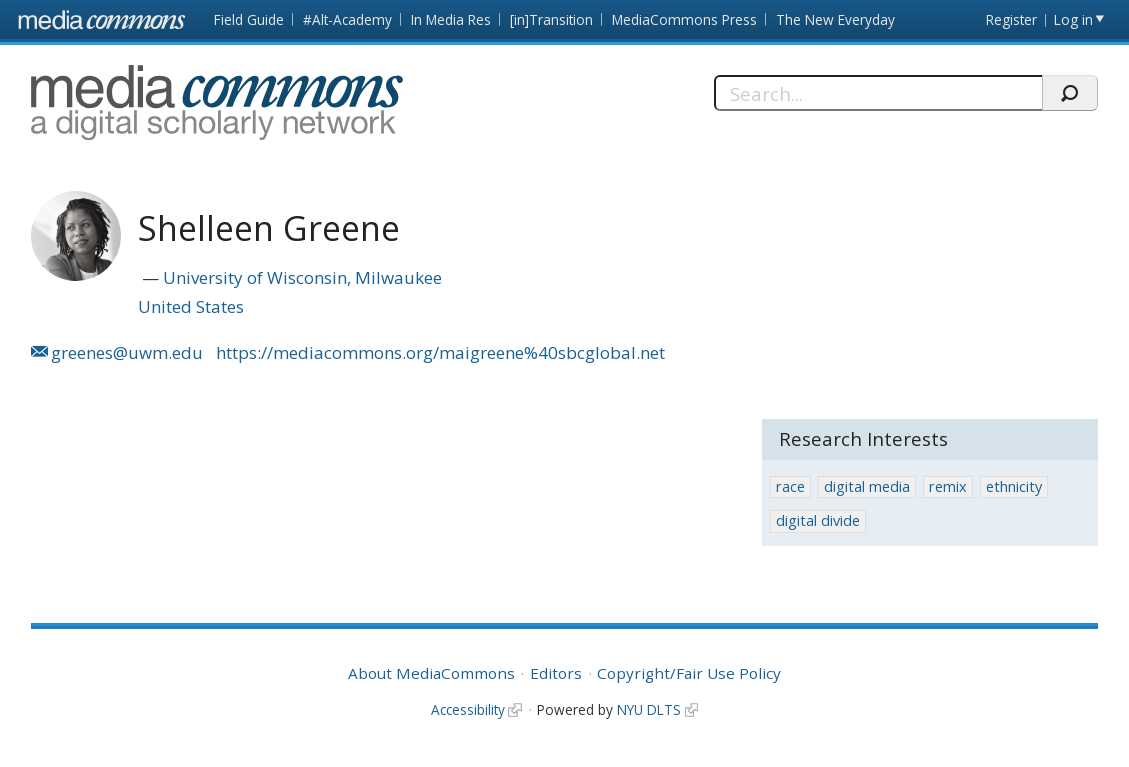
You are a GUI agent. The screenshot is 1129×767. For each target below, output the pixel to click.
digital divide (818, 520)
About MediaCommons (431, 673)
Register (1011, 19)
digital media (867, 486)
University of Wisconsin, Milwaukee (302, 277)
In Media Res (451, 19)
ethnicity (1014, 486)
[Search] (878, 93)
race (790, 486)
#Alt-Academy (347, 19)
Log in (1073, 19)
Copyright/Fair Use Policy (689, 673)
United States (191, 306)
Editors (556, 673)
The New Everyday (835, 19)
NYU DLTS (649, 709)
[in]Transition (551, 19)
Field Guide (249, 19)
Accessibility (468, 709)
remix (948, 486)
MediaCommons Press (684, 19)
